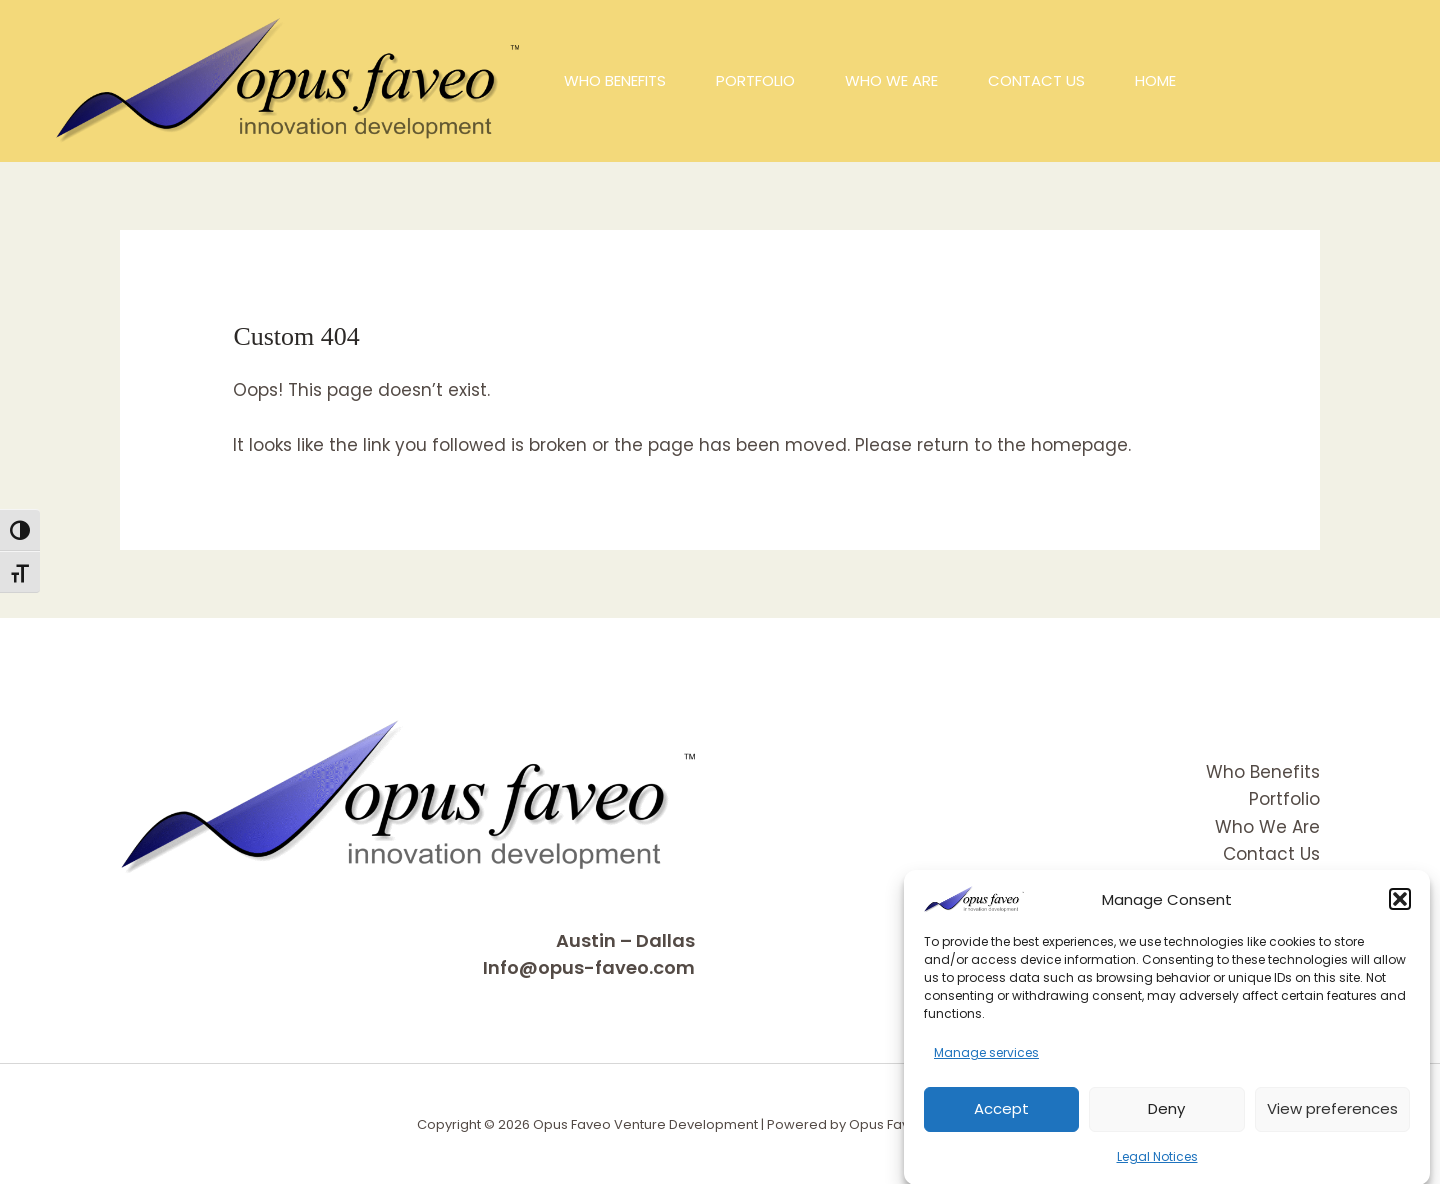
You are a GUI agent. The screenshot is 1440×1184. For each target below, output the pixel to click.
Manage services (986, 1064)
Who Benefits (1263, 772)
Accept (1001, 1119)
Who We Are (1267, 827)
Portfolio (1284, 799)
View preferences (1332, 1119)
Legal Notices (1157, 1167)
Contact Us (1271, 854)
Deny (1166, 1119)
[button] (1400, 911)
